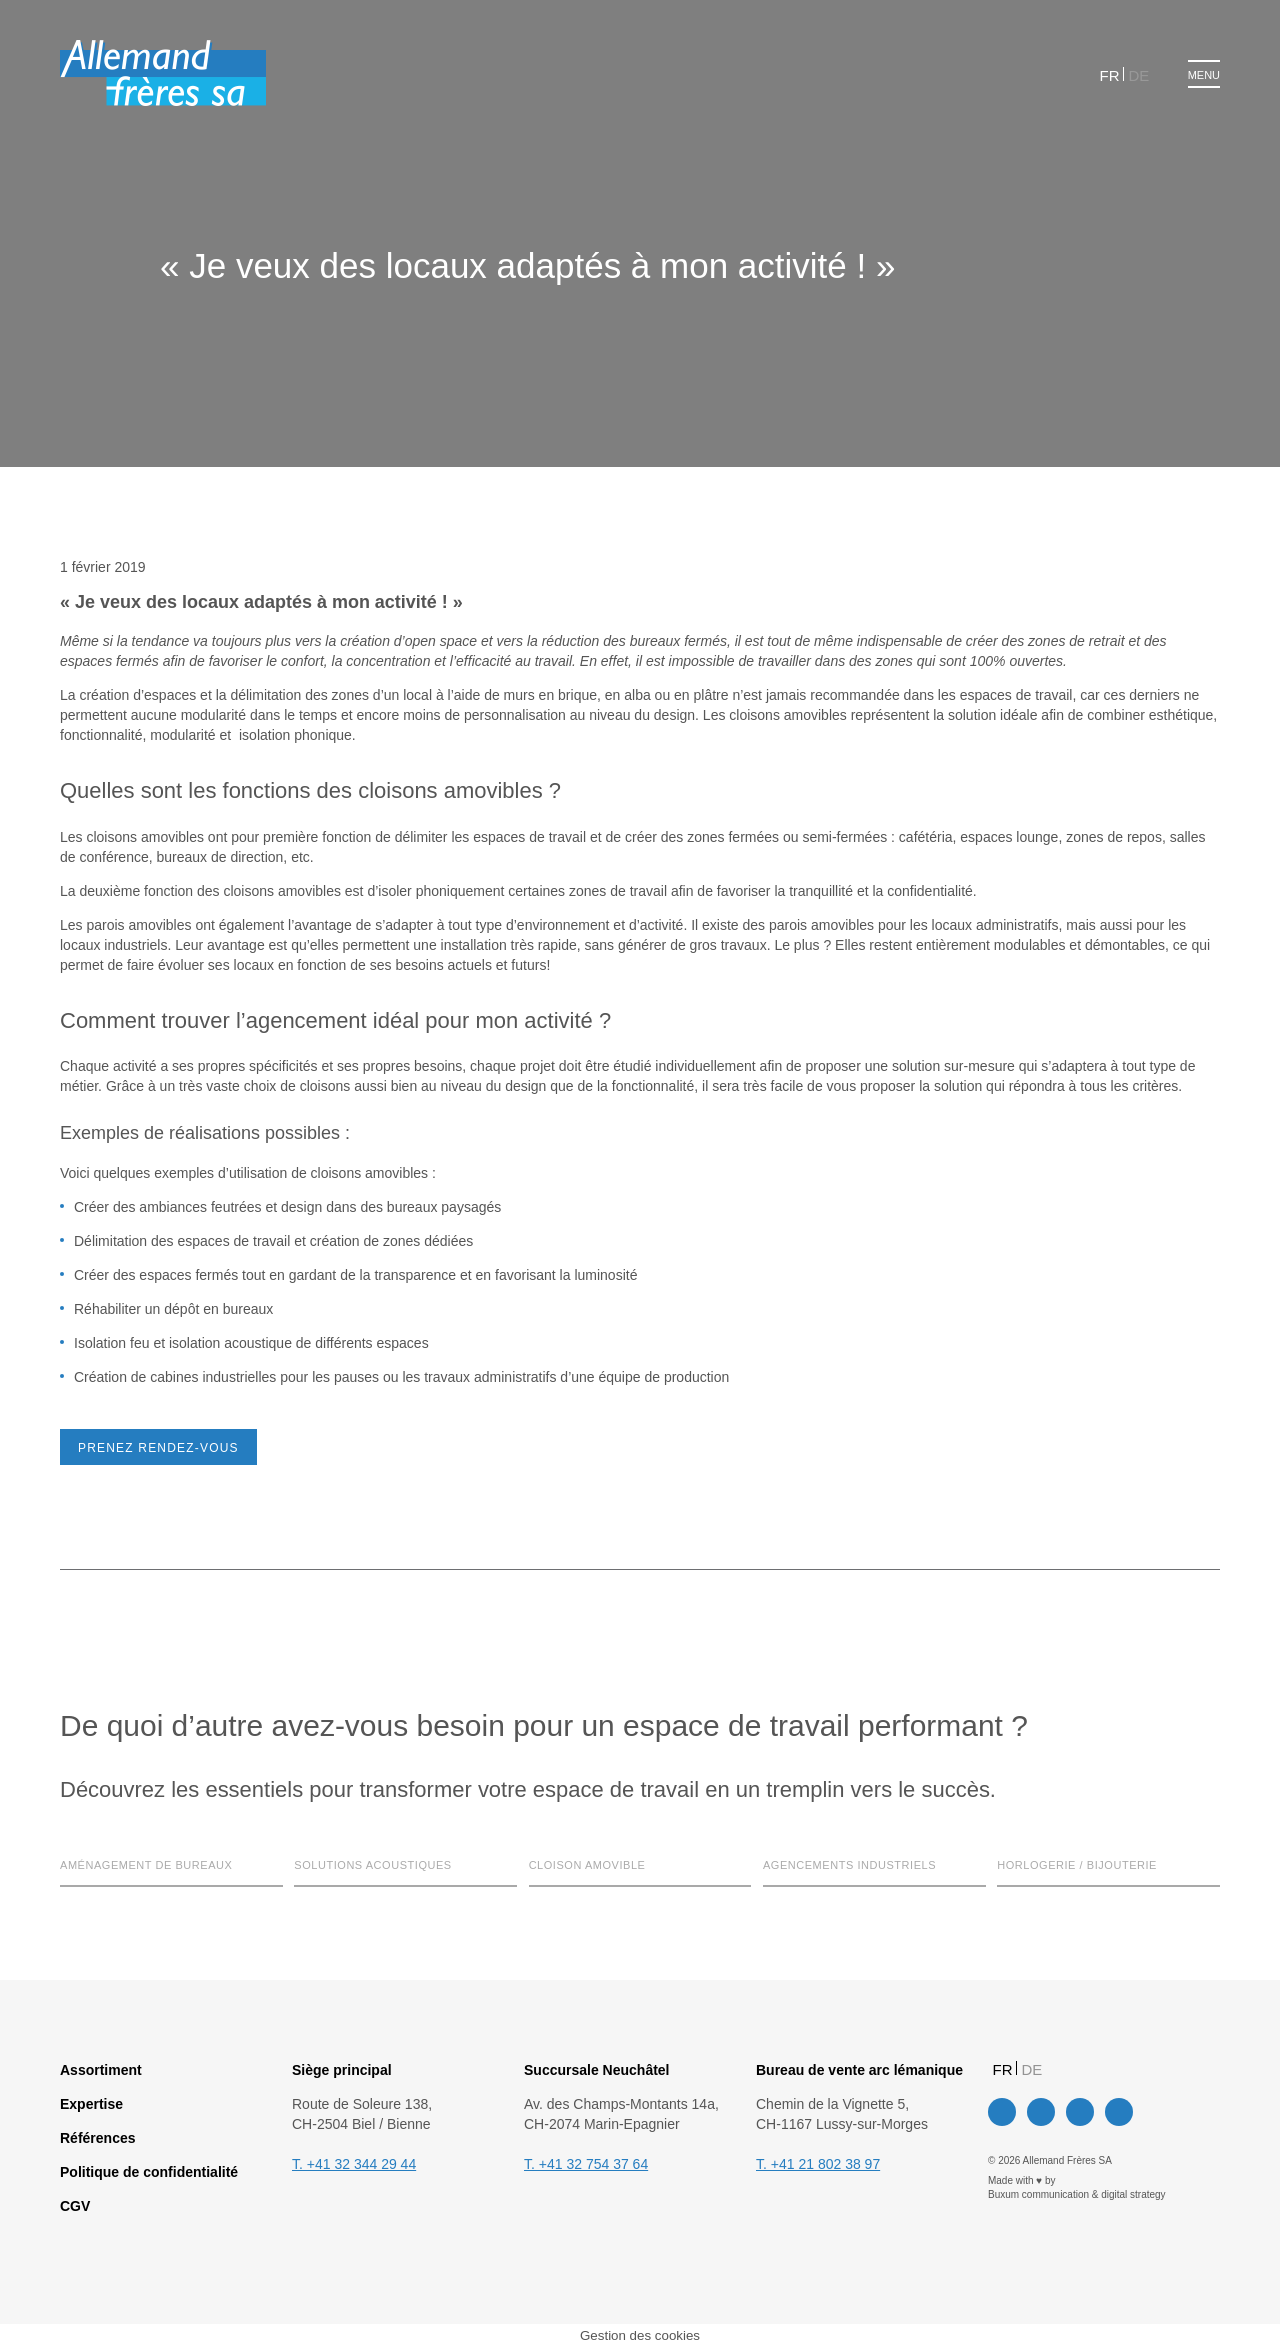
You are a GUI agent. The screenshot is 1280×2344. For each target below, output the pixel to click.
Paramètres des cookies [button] (518, 1244)
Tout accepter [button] (665, 1244)
